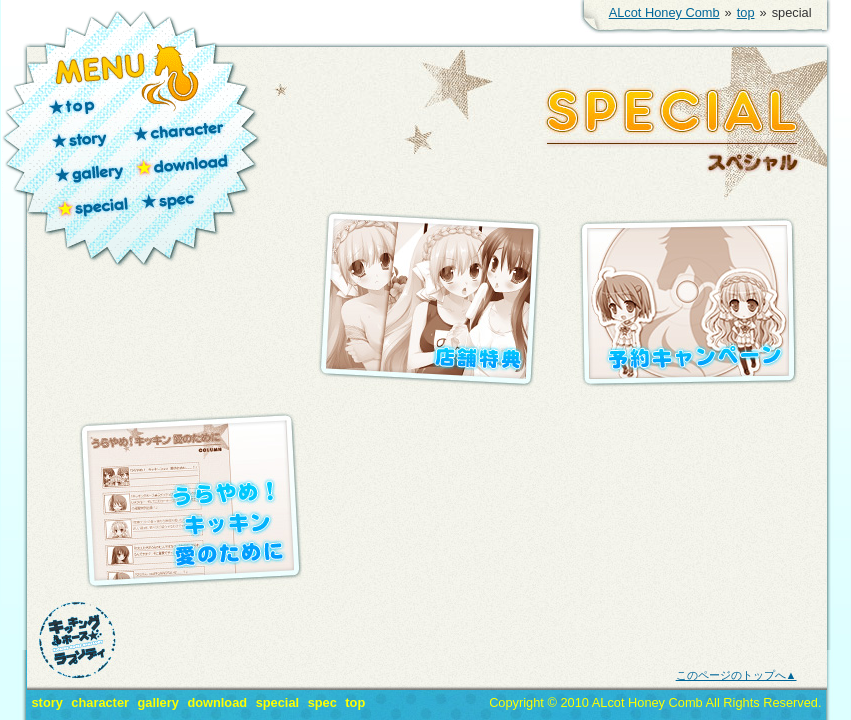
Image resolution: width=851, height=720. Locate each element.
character (181, 135)
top (746, 12)
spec (172, 203)
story (88, 135)
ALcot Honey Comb (664, 12)
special (90, 203)
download (181, 168)
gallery (88, 168)
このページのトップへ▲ (736, 675)
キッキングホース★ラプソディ (77, 640)
